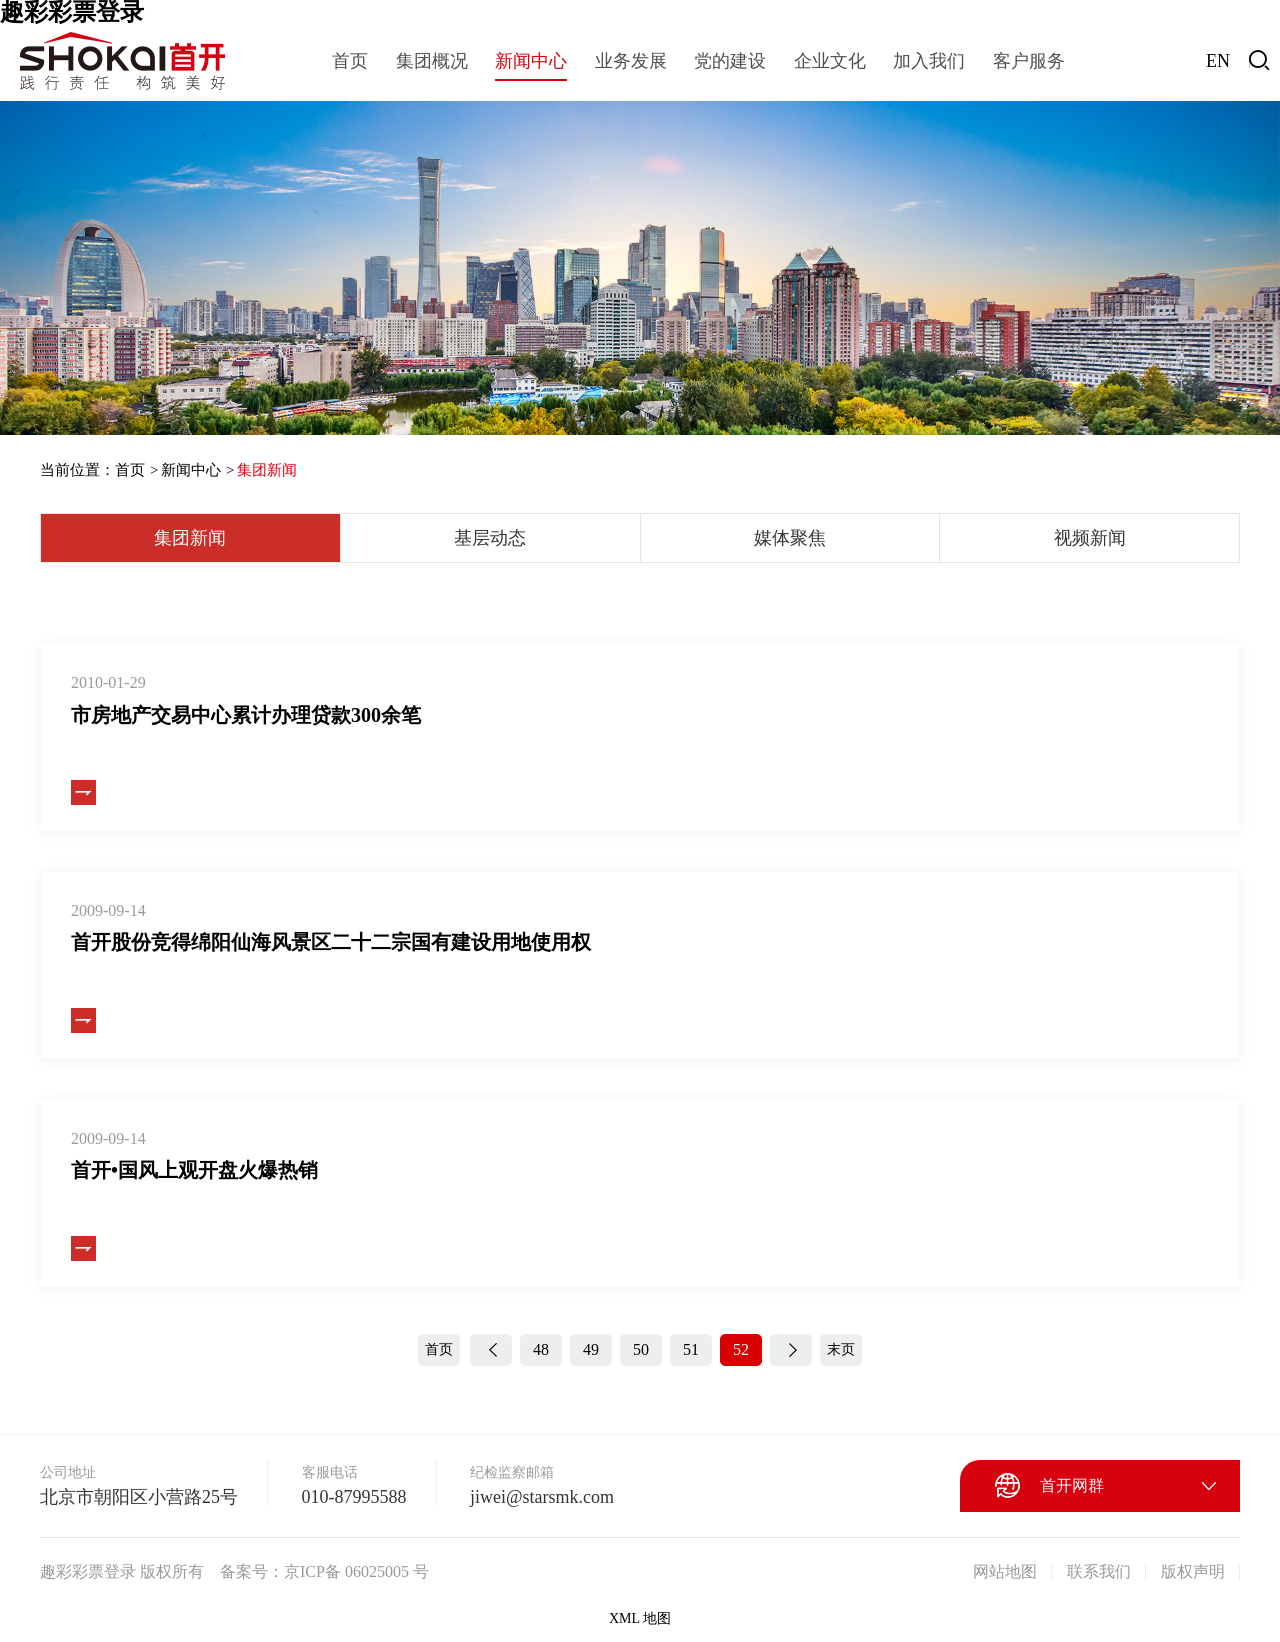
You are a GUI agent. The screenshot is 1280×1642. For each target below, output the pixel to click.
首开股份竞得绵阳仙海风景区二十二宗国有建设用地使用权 (331, 942)
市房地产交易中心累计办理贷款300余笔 (246, 715)
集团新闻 (267, 470)
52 (741, 1349)
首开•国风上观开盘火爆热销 (194, 1170)
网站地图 (1005, 1571)
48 (541, 1349)
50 (641, 1349)
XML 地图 (640, 1618)
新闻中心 (191, 470)
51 (691, 1349)
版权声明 (1193, 1571)
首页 (130, 470)
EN (1218, 61)
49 (591, 1349)
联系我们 (1099, 1571)
